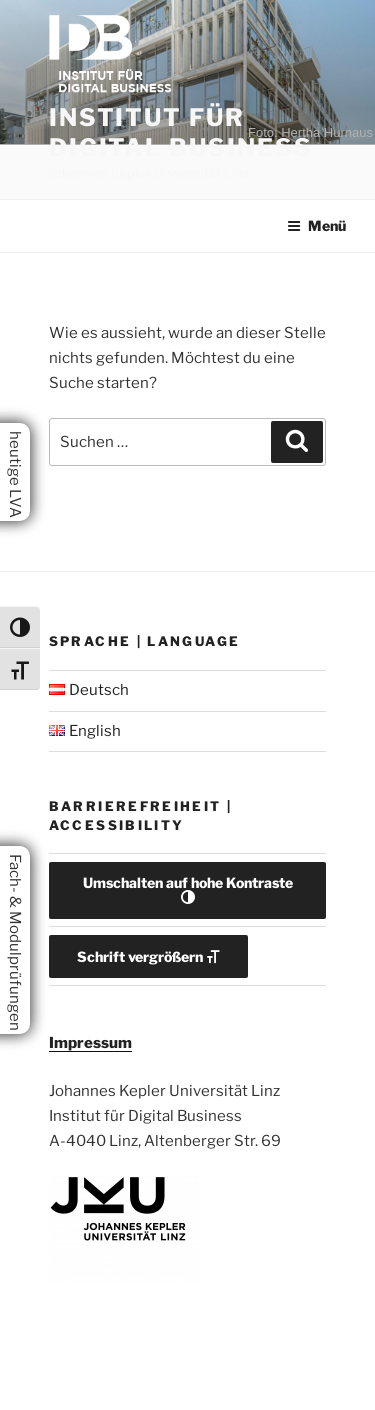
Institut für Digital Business (181, 132)
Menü (316, 225)
